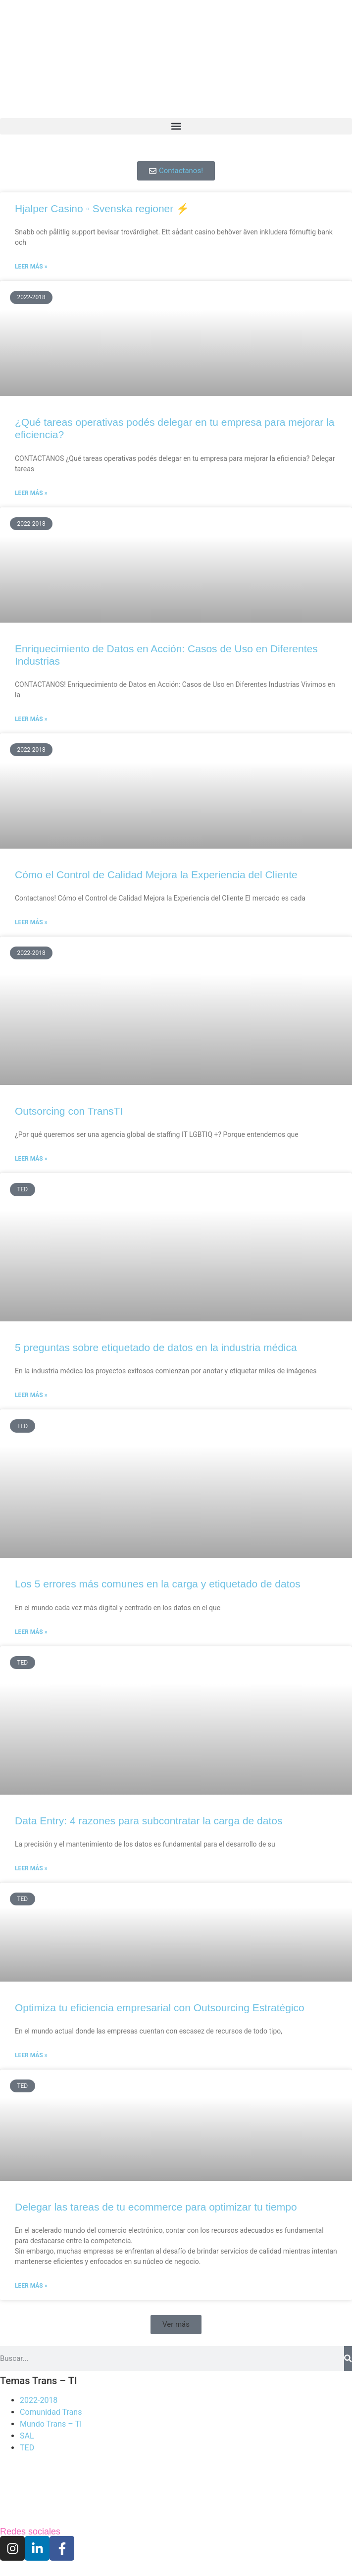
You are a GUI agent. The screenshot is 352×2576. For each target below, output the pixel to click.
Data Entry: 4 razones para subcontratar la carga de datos (148, 1820)
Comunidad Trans (51, 2412)
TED (27, 2447)
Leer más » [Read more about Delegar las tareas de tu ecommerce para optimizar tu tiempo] (31, 2285)
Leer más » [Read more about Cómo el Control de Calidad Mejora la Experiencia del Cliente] (31, 922)
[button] (176, 126)
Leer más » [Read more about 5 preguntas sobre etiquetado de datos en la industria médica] (31, 1395)
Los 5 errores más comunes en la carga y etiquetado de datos (158, 1583)
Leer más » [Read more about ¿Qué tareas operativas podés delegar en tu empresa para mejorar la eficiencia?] (31, 493)
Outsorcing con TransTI (69, 1111)
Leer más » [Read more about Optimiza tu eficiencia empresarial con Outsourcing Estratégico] (31, 2055)
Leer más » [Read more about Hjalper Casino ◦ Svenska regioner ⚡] (31, 266)
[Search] (348, 2358)
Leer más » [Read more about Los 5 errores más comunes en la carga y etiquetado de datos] (31, 1631)
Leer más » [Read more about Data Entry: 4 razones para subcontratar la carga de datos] (31, 1868)
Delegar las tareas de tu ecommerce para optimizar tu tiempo (156, 2207)
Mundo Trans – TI (51, 2424)
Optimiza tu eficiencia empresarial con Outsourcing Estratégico (159, 2007)
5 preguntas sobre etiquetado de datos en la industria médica (156, 1347)
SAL (27, 2435)
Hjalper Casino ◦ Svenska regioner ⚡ (102, 208)
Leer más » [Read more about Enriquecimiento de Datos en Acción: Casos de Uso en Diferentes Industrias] (31, 719)
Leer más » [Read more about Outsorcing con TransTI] (31, 1158)
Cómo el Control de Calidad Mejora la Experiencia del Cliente (156, 874)
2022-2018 (38, 2400)
